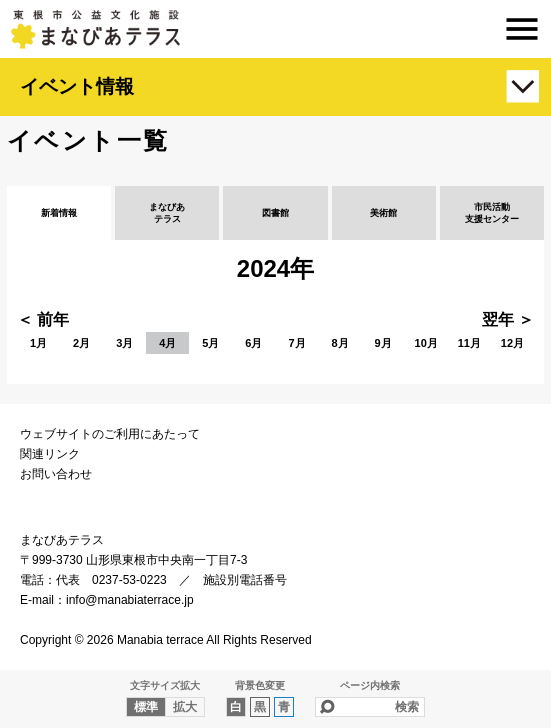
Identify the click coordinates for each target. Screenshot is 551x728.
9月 (383, 343)
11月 (469, 343)
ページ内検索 (370, 685)
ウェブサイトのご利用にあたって (110, 434)
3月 (124, 343)
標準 (146, 707)
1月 (38, 343)
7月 (296, 343)
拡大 (185, 707)
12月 (512, 343)
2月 (81, 343)
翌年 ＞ (508, 319)
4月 (167, 343)
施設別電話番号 (245, 580)
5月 (210, 343)
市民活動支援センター (492, 213)
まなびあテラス (275, 29)
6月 (253, 343)
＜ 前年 (43, 319)
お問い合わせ (56, 474)
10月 (426, 343)
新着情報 (59, 213)
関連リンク (50, 454)
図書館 (275, 213)
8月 (340, 343)
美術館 (383, 213)
